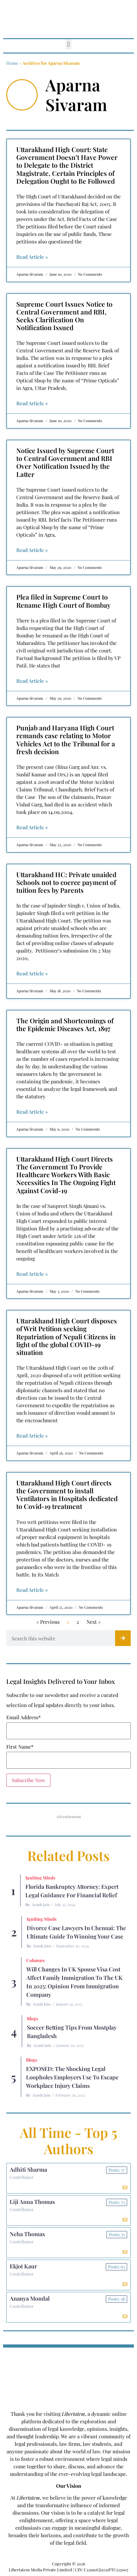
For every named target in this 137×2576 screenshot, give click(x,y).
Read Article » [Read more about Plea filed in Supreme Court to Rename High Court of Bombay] (32, 680)
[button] (68, 44)
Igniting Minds (40, 1878)
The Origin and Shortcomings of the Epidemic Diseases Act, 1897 (64, 1024)
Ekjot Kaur (23, 2266)
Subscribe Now (28, 1780)
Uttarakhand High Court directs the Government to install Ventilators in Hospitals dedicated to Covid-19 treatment (67, 1494)
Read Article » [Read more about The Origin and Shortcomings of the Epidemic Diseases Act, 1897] (32, 1111)
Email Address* (23, 1717)
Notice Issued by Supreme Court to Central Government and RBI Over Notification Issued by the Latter (65, 462)
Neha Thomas (27, 2234)
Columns (35, 1960)
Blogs (32, 2018)
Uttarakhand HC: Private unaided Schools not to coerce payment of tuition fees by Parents (66, 882)
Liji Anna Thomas (32, 2202)
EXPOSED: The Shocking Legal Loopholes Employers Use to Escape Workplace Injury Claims (72, 2077)
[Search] (123, 1638)
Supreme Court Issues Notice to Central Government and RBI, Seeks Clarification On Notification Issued (64, 315)
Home (12, 63)
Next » (94, 1621)
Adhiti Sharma (28, 2169)
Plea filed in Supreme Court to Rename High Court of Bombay (63, 600)
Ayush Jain (41, 1904)
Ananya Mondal (30, 2298)
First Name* (20, 1746)
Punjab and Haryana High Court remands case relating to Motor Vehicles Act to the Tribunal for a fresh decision (65, 739)
